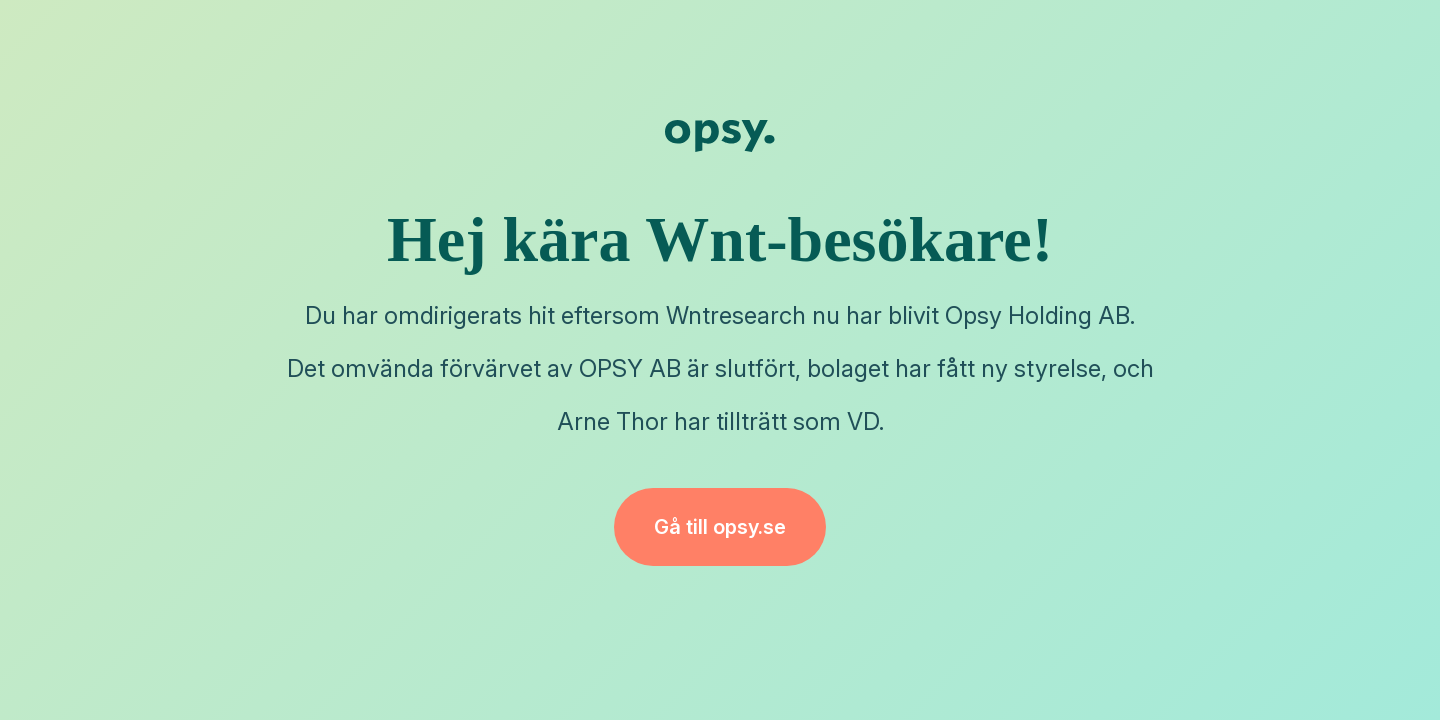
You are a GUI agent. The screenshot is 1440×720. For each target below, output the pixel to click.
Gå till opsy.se (720, 527)
